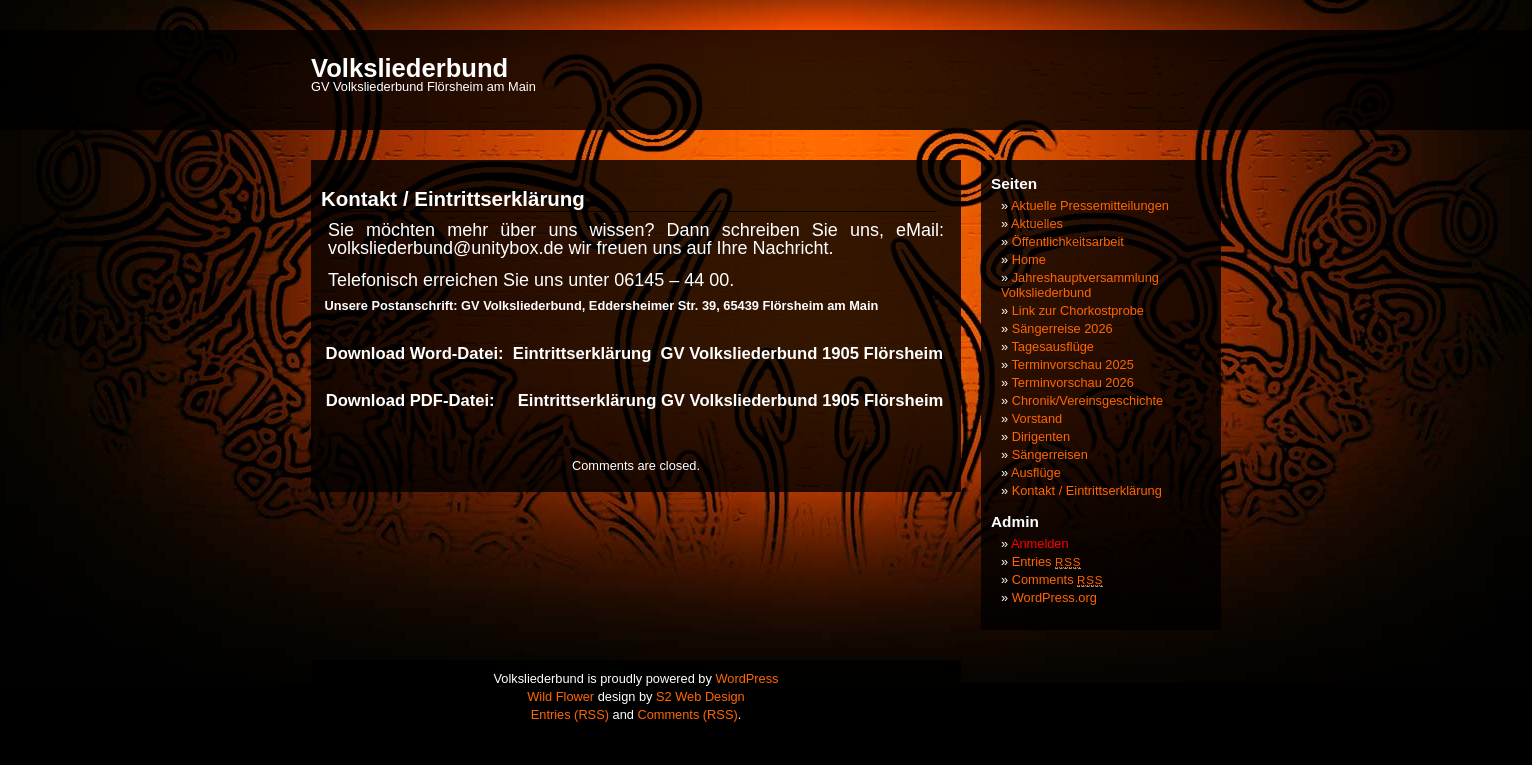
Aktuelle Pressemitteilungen (1090, 205)
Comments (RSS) (687, 714)
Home (1029, 259)
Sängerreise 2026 (1062, 328)
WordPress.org (1054, 597)
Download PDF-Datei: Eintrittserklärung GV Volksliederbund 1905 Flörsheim (635, 400)
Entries (1047, 561)
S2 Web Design (700, 696)
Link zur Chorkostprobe (1078, 310)
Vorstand (1037, 418)
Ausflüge (1036, 472)
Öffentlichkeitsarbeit (1068, 241)
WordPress (746, 678)
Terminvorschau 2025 (1072, 364)
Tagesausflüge (1052, 346)
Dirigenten (1041, 436)
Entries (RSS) (570, 714)
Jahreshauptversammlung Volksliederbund (1080, 285)
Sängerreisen (1050, 454)
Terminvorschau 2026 (1072, 382)
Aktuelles (1037, 223)
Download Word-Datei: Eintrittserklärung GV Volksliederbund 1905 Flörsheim (632, 353)
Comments (1058, 579)
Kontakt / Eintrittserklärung (1087, 490)
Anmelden (1040, 543)
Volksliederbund (409, 68)
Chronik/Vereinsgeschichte (1088, 400)
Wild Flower (560, 696)
